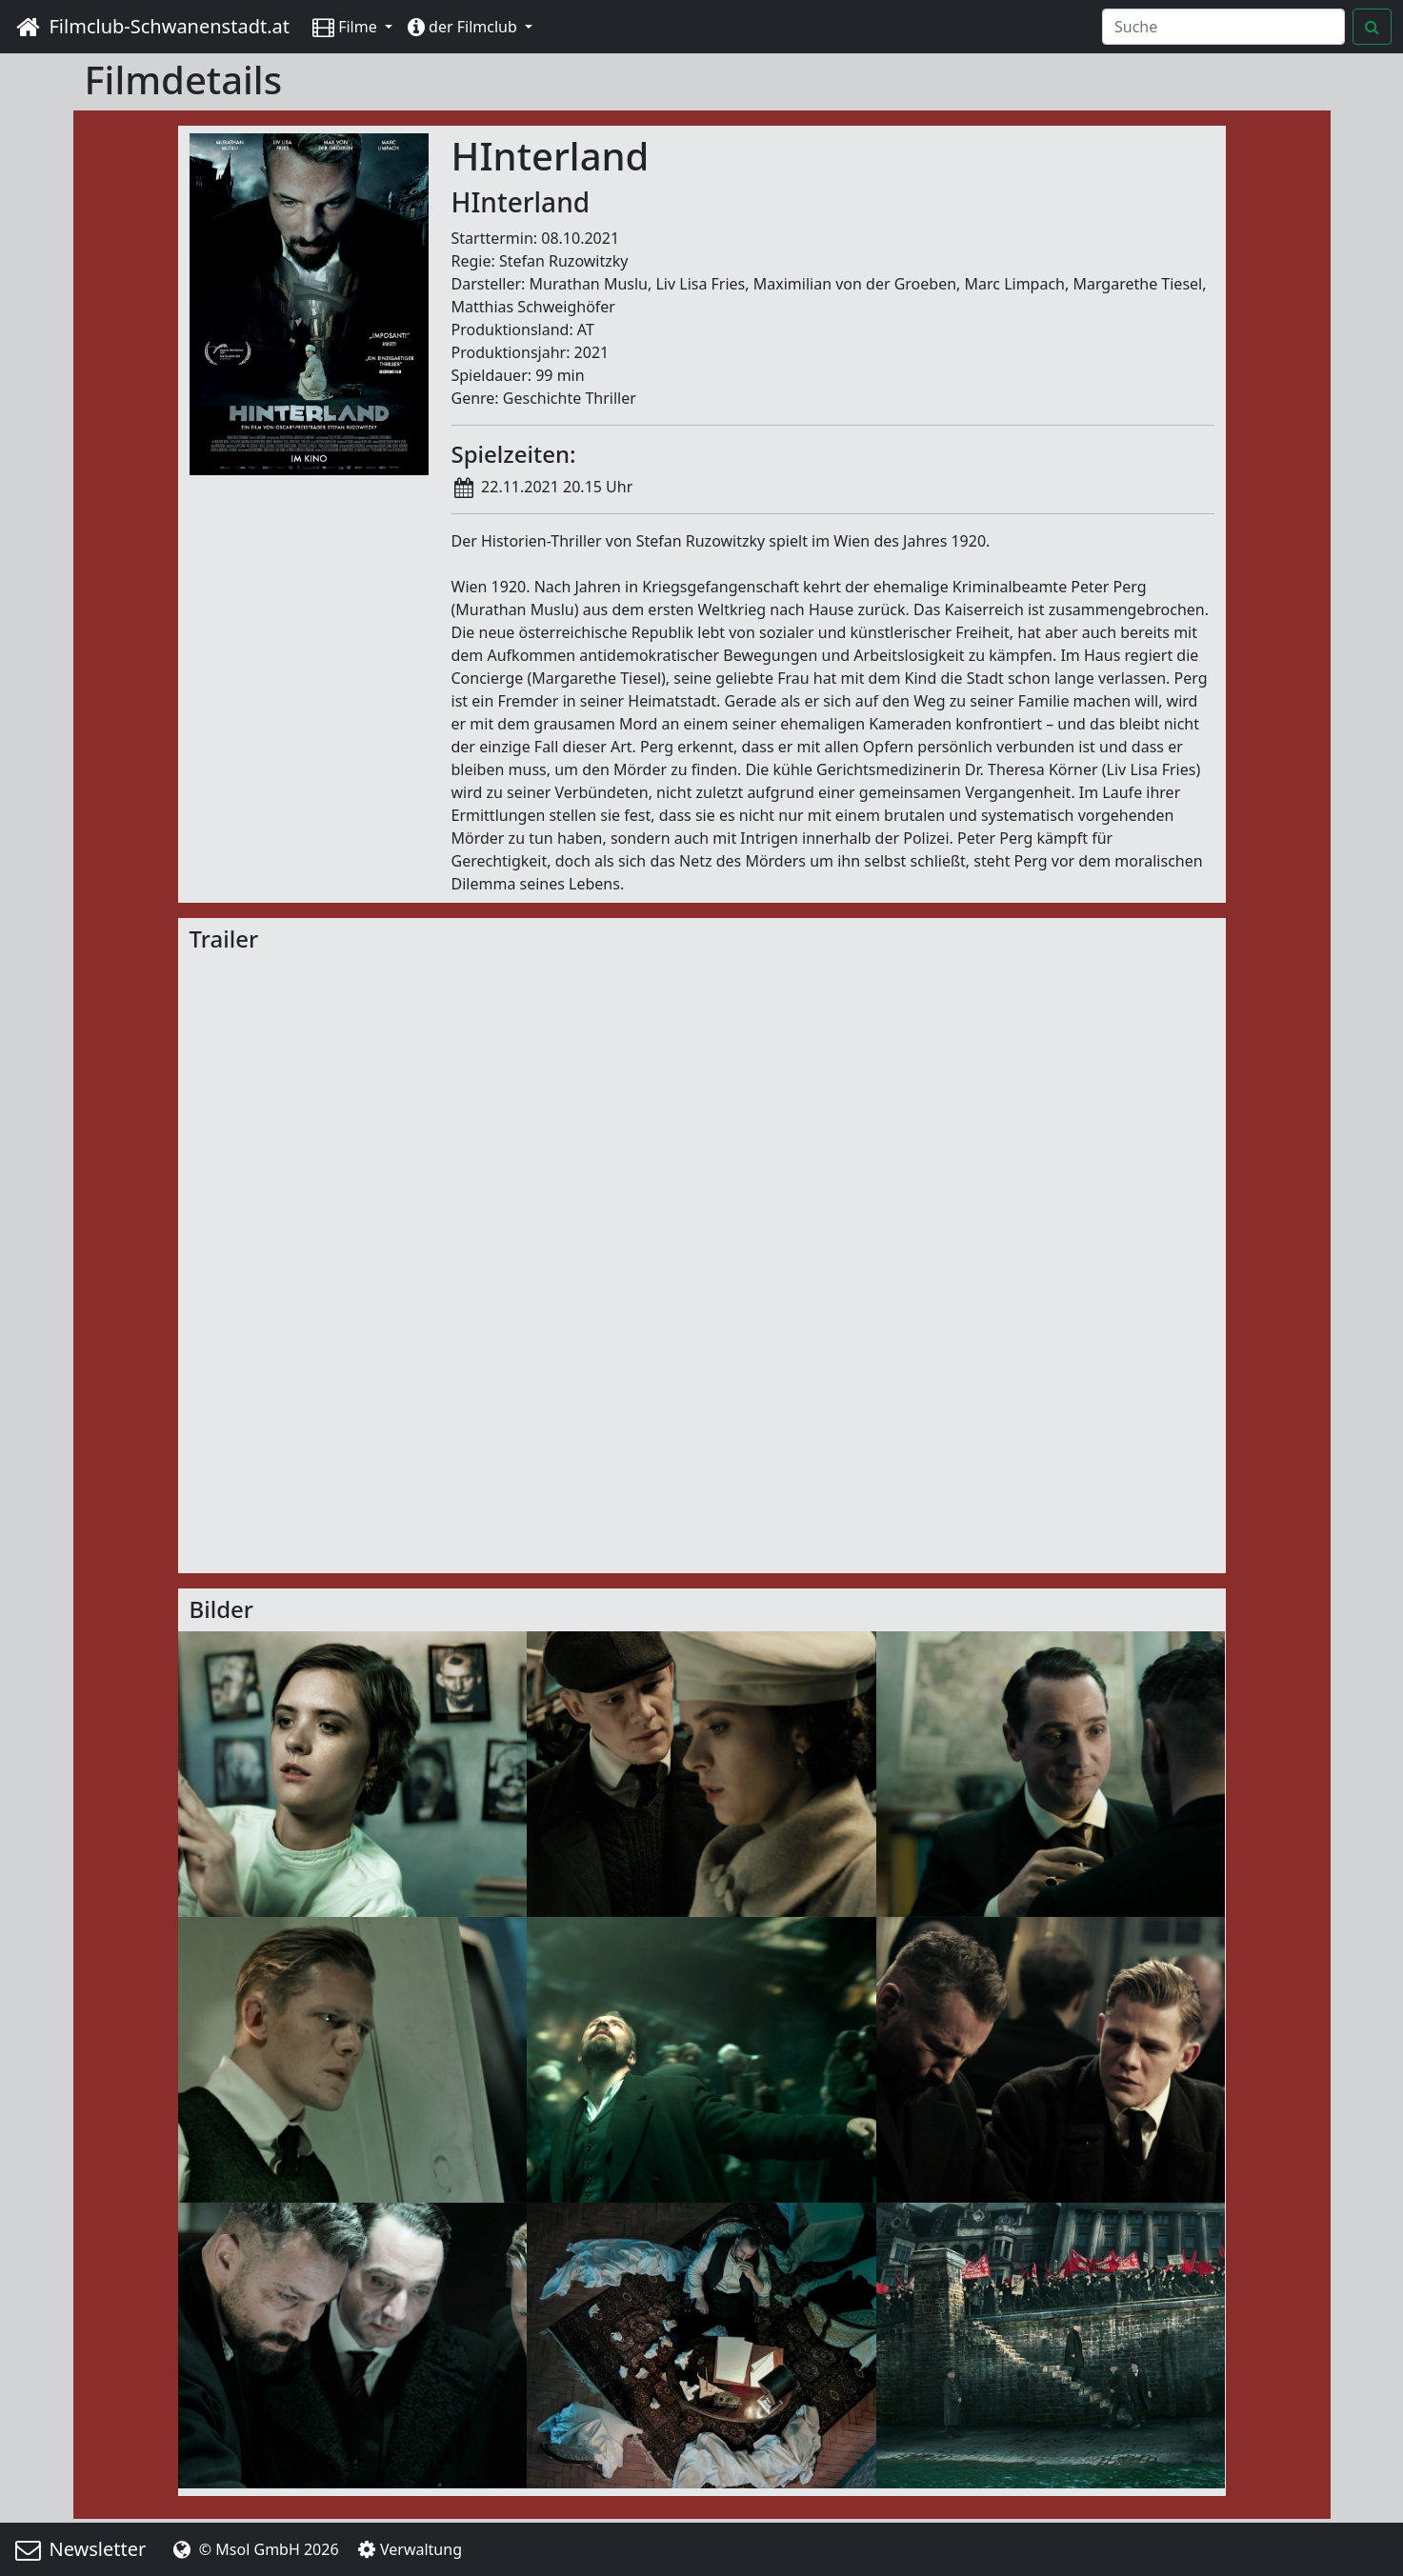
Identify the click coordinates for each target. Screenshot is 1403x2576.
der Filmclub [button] (464, 26)
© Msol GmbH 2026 (253, 2549)
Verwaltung (408, 2549)
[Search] (1223, 27)
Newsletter (78, 2549)
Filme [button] (346, 26)
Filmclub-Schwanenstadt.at (150, 26)
